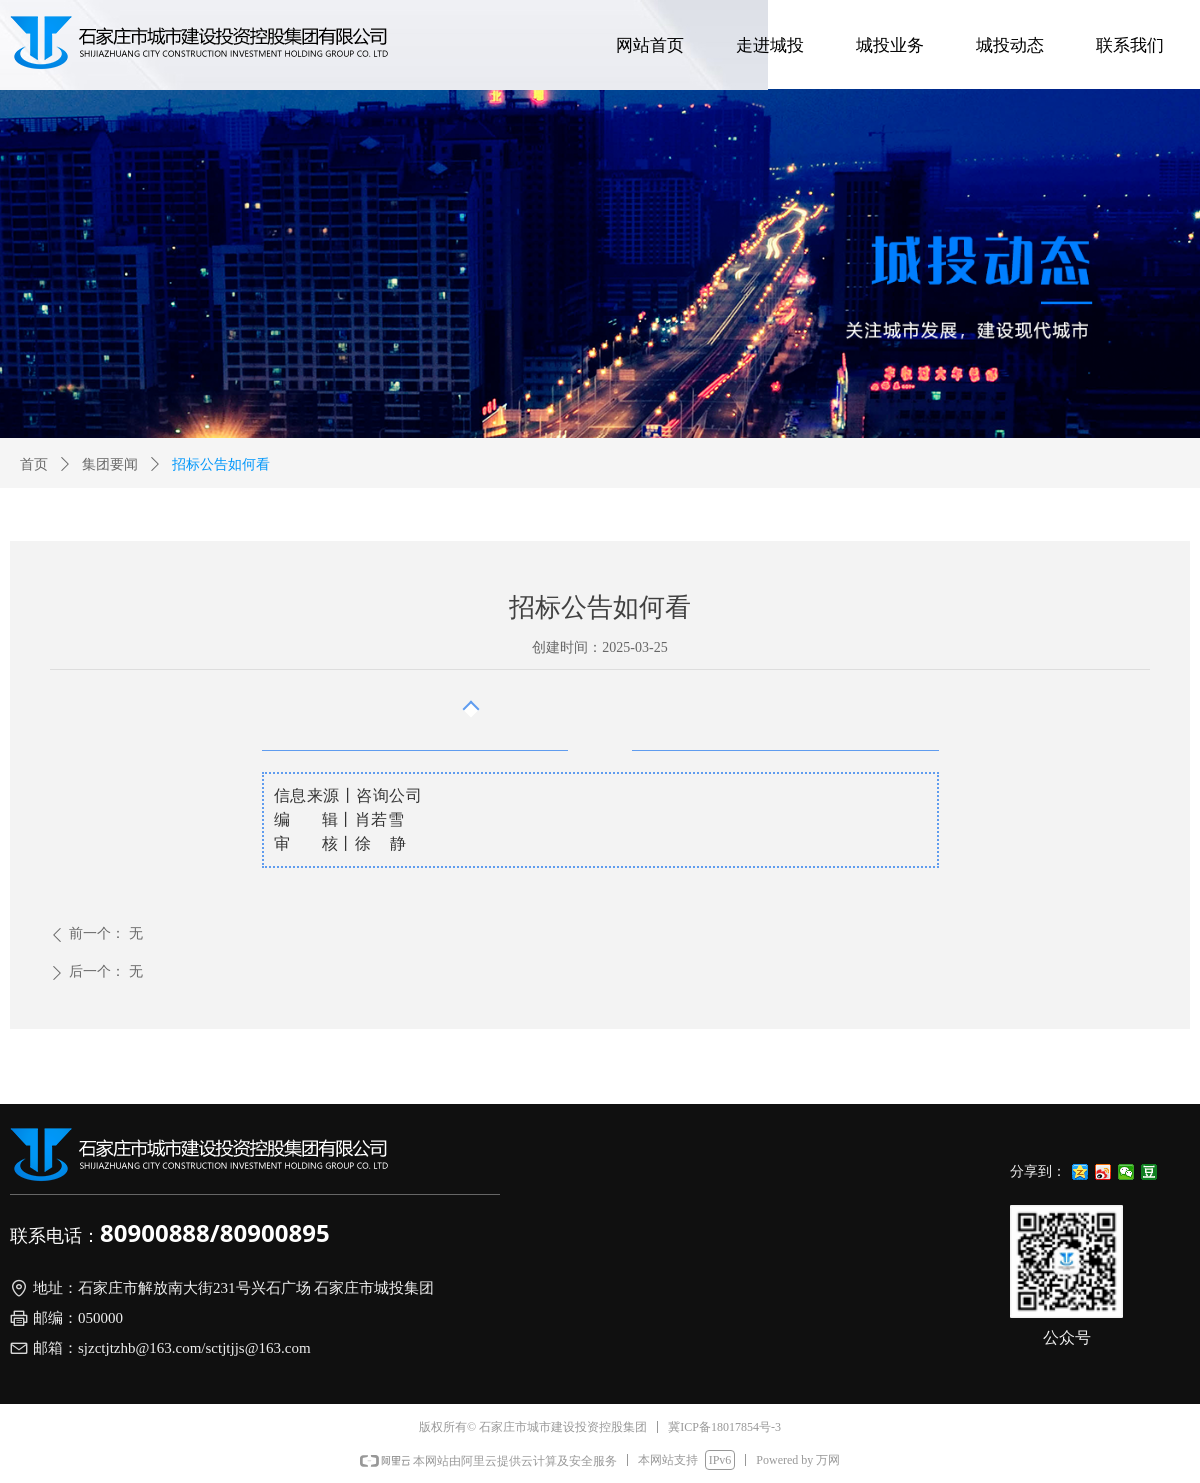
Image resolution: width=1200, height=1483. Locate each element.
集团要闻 (110, 464)
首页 (34, 464)
